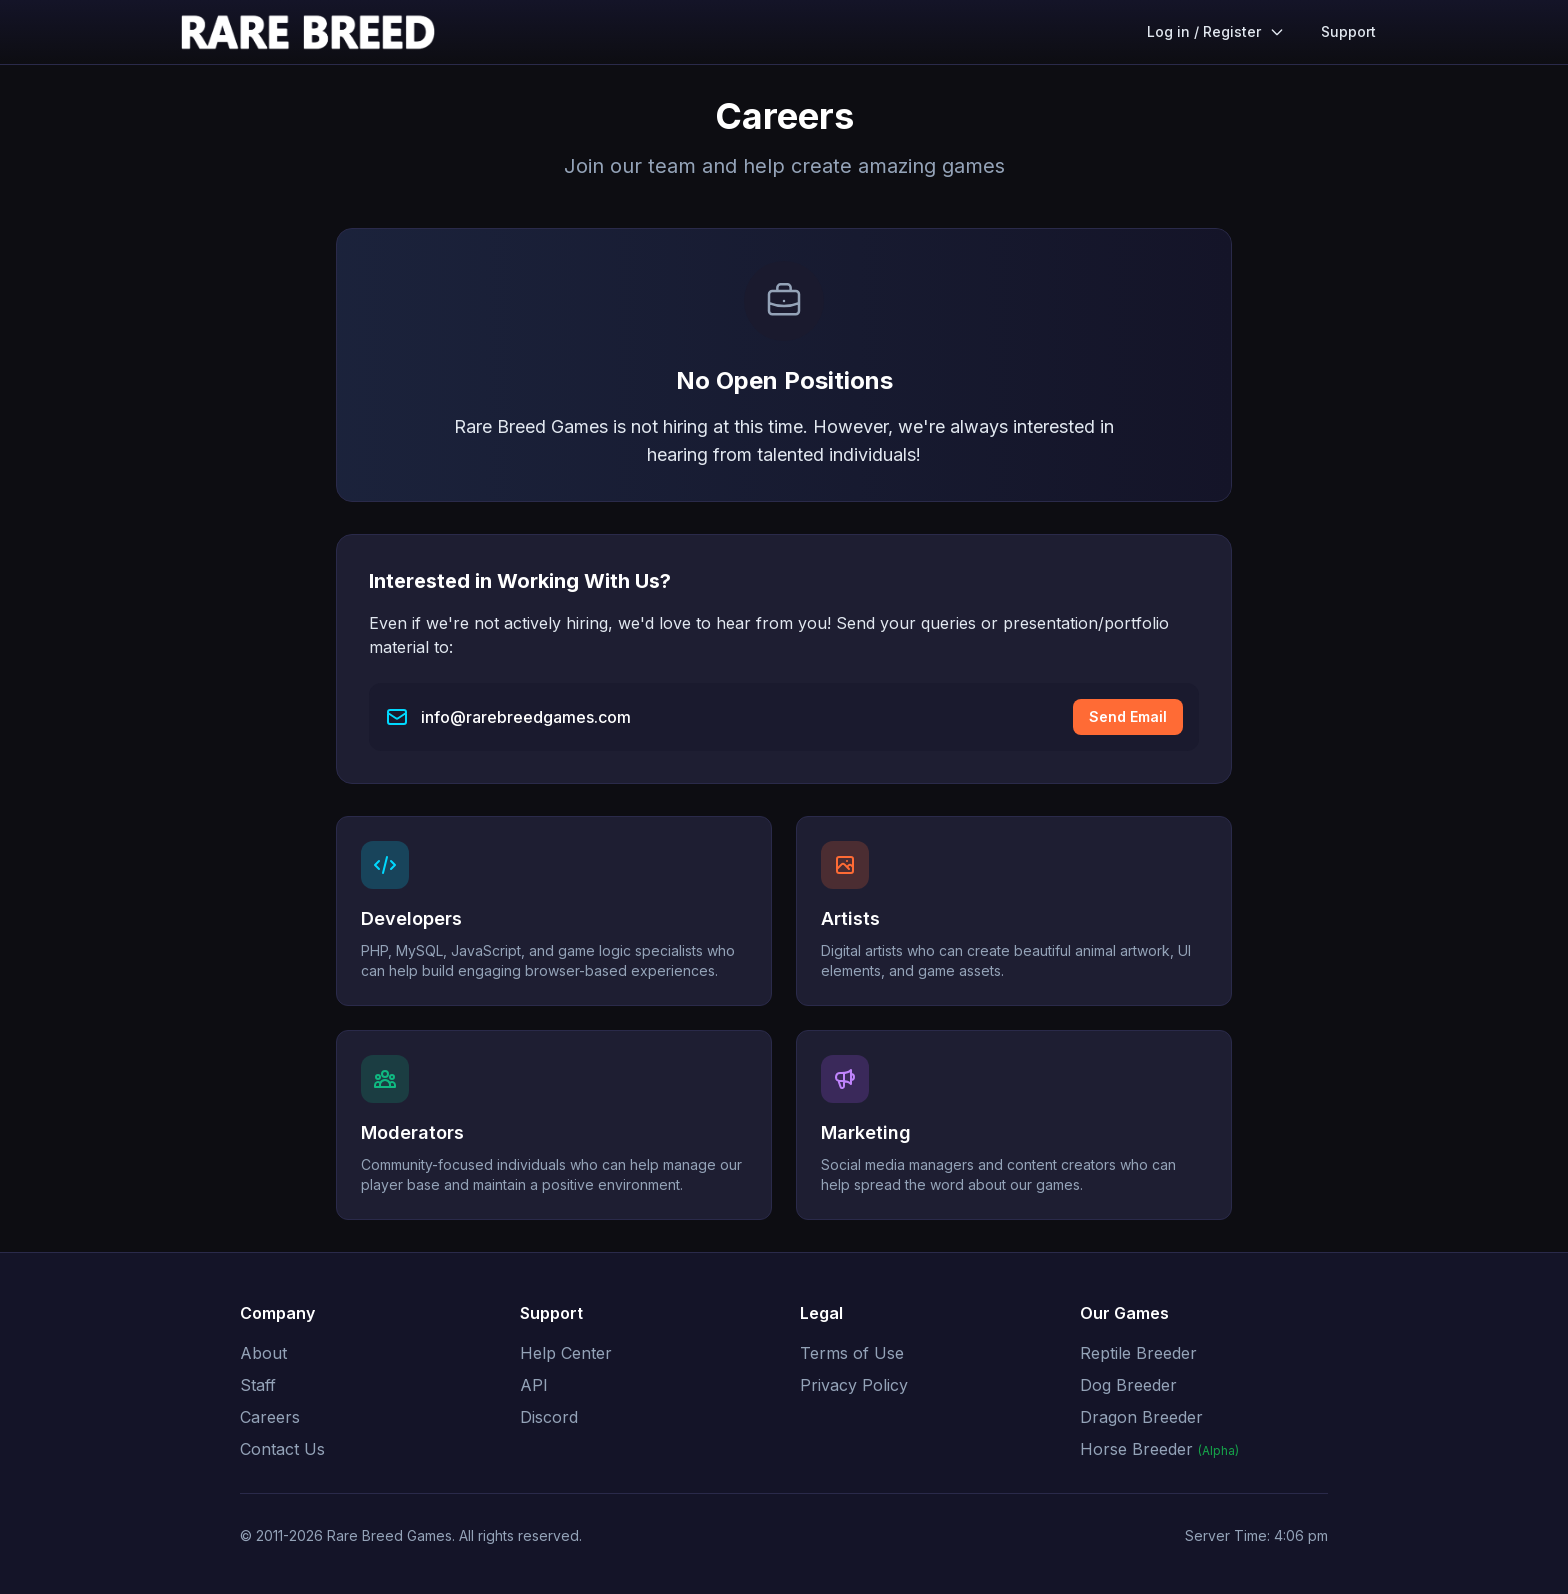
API (534, 1385)
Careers (270, 1417)
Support (1348, 31)
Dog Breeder (1128, 1385)
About (263, 1353)
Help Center (566, 1353)
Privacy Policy (854, 1385)
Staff (258, 1385)
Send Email (1128, 716)
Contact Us (282, 1449)
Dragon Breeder (1141, 1417)
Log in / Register (1216, 31)
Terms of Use (852, 1353)
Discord (549, 1417)
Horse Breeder (1159, 1449)
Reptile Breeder (1138, 1353)
